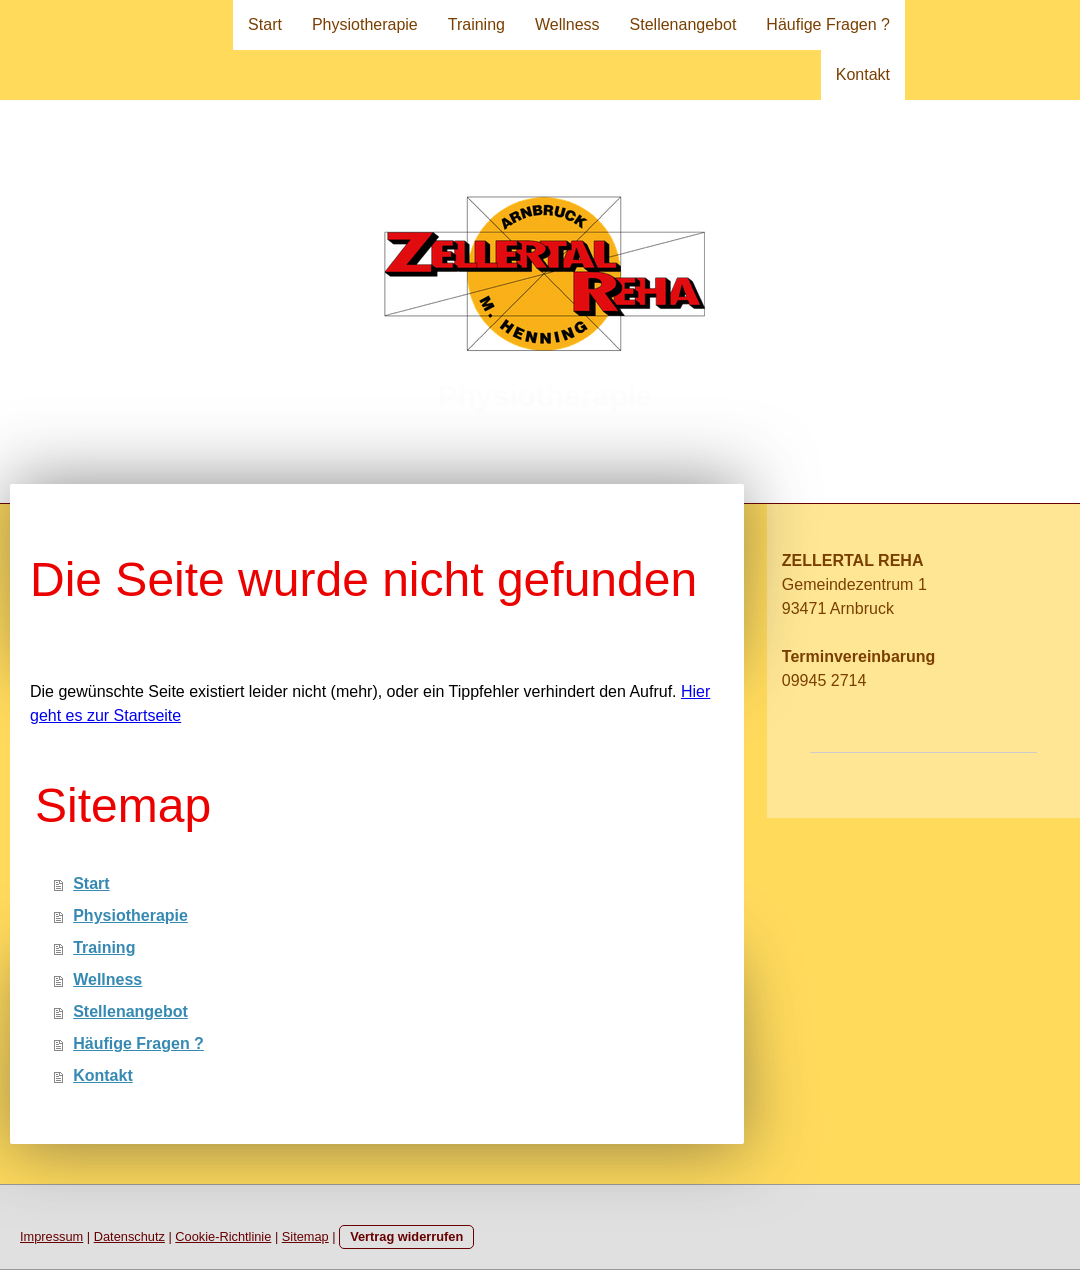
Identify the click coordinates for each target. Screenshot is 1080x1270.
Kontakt (863, 74)
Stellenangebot (683, 24)
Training (476, 24)
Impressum (51, 1236)
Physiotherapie (365, 24)
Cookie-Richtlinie (223, 1236)
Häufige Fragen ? (828, 24)
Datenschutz (129, 1236)
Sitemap (305, 1236)
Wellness (567, 24)
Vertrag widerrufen (406, 1236)
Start (265, 24)
